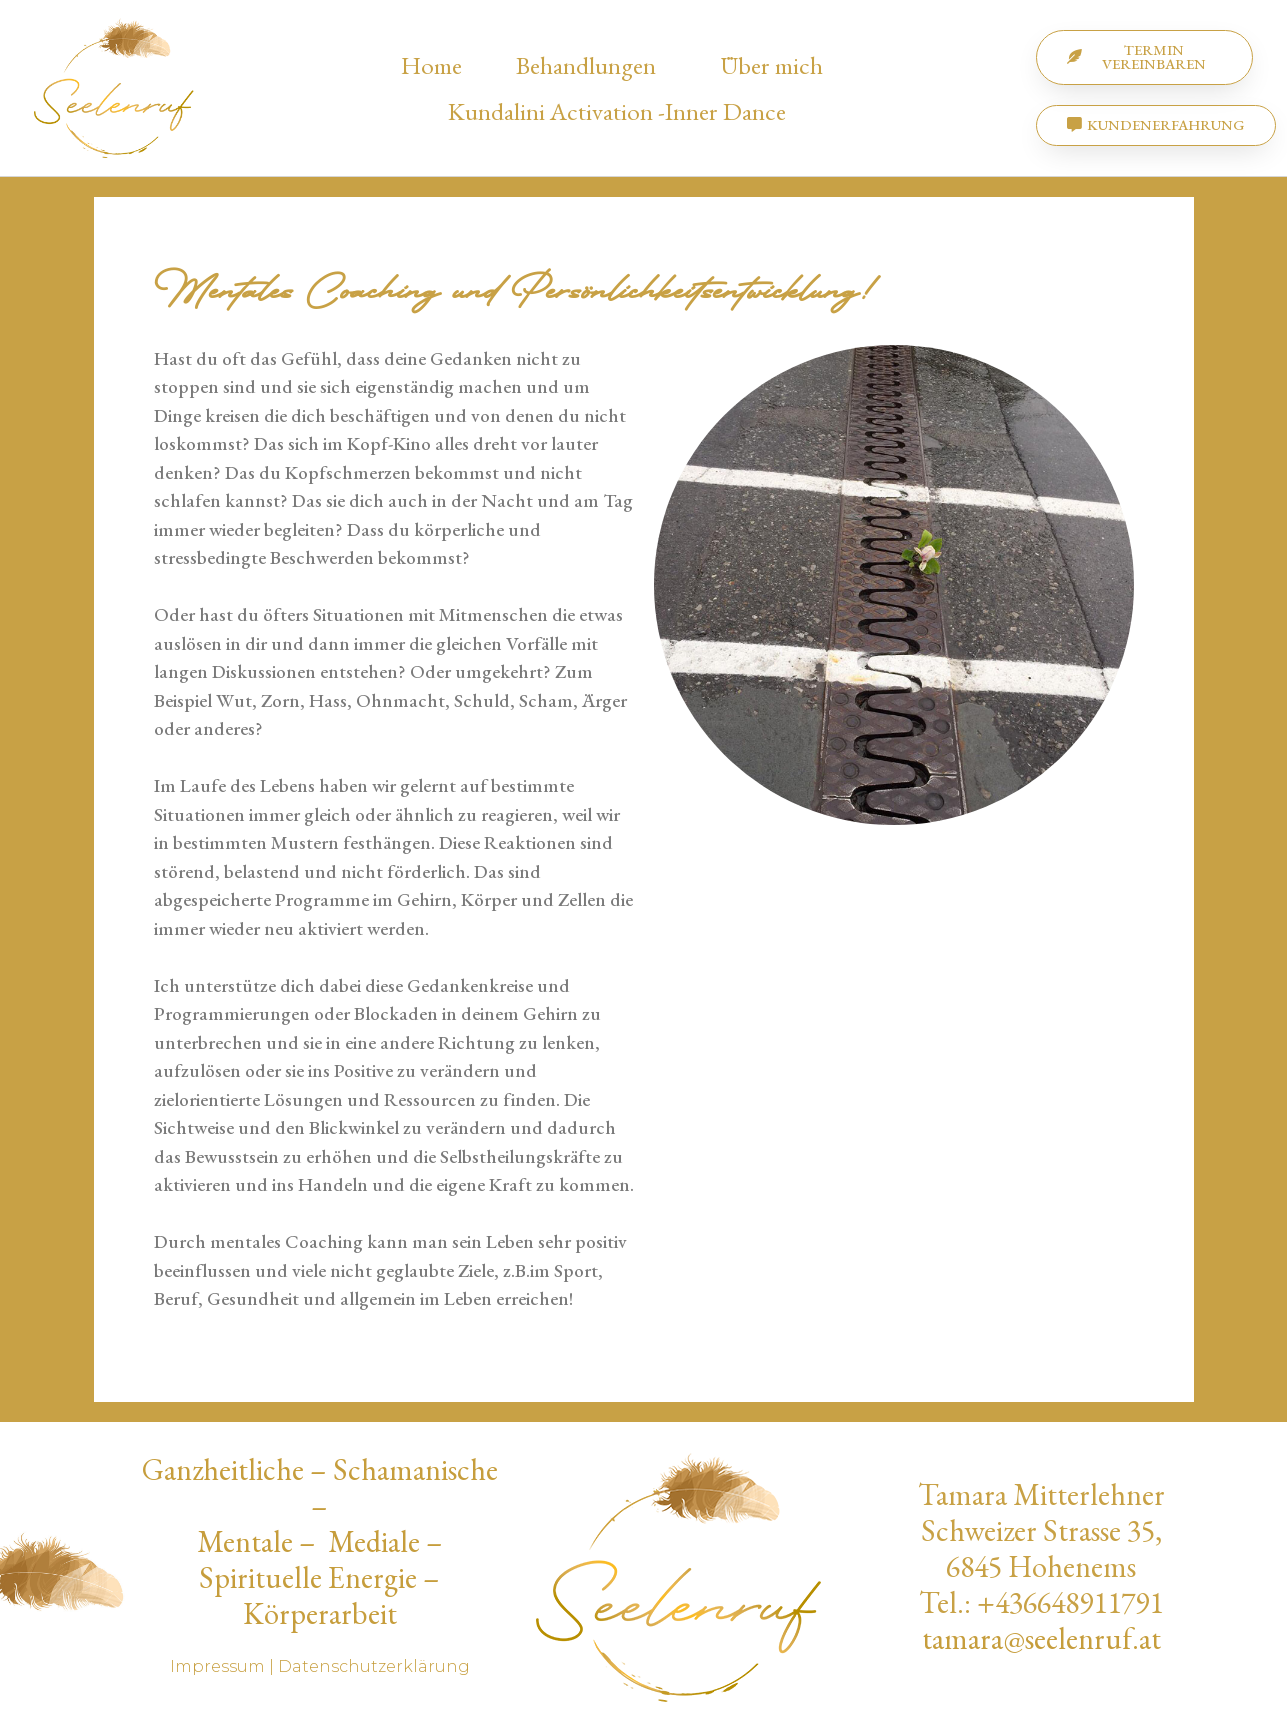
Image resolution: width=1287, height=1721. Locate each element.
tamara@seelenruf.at (1041, 1638)
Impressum (217, 1666)
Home (431, 65)
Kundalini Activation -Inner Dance (617, 111)
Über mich (776, 65)
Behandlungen (591, 65)
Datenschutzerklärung (374, 1666)
